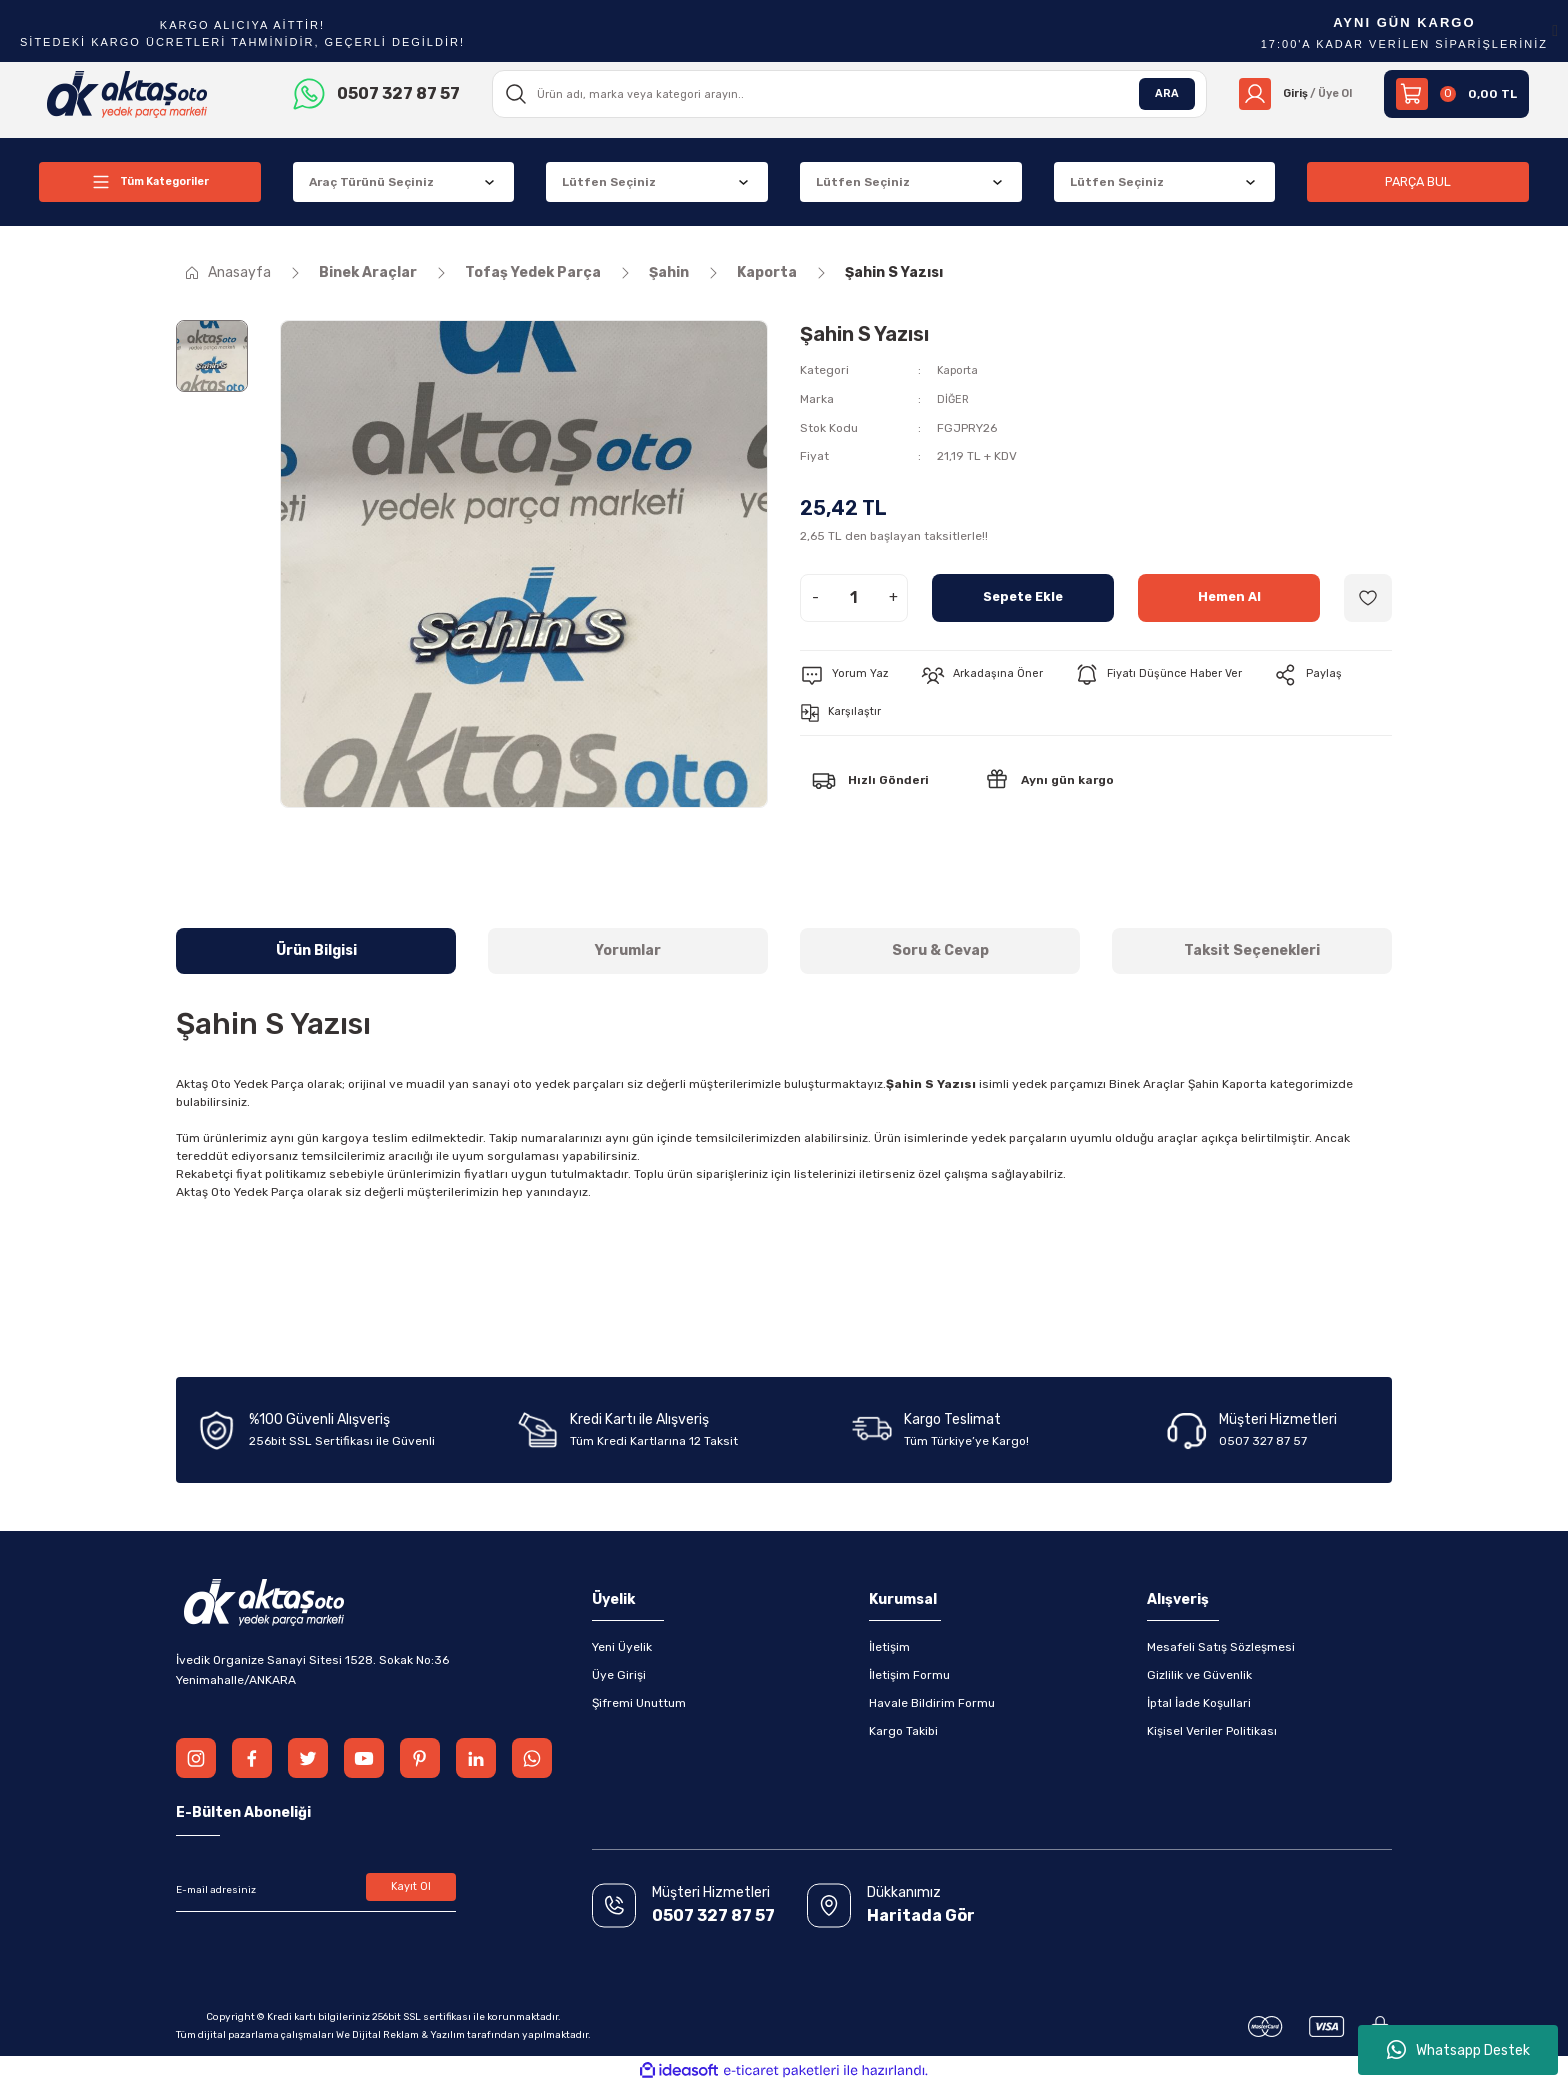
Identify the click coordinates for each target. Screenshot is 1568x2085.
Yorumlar (628, 950)
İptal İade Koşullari (1199, 1703)
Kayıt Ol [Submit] (411, 1890)
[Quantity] (854, 596)
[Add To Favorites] (1368, 596)
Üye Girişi (619, 1675)
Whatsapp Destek (1458, 2050)
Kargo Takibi (903, 1731)
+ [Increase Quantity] (893, 595)
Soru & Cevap (940, 950)
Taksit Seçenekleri (1252, 950)
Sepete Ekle (1023, 595)
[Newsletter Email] (316, 1890)
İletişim (889, 1647)
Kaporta (959, 370)
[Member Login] (1289, 94)
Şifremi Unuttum (639, 1703)
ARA (1155, 94)
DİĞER (954, 398)
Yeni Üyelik (622, 1647)
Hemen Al (1229, 595)
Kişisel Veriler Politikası (1212, 1731)
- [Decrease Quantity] (815, 595)
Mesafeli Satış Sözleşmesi (1221, 1647)
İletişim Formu (909, 1675)
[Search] (843, 94)
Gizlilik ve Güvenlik (1199, 1675)
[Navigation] (150, 182)
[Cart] (1456, 94)
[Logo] (127, 93)
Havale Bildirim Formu (932, 1703)
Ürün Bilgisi (316, 950)
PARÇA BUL (1418, 181)
